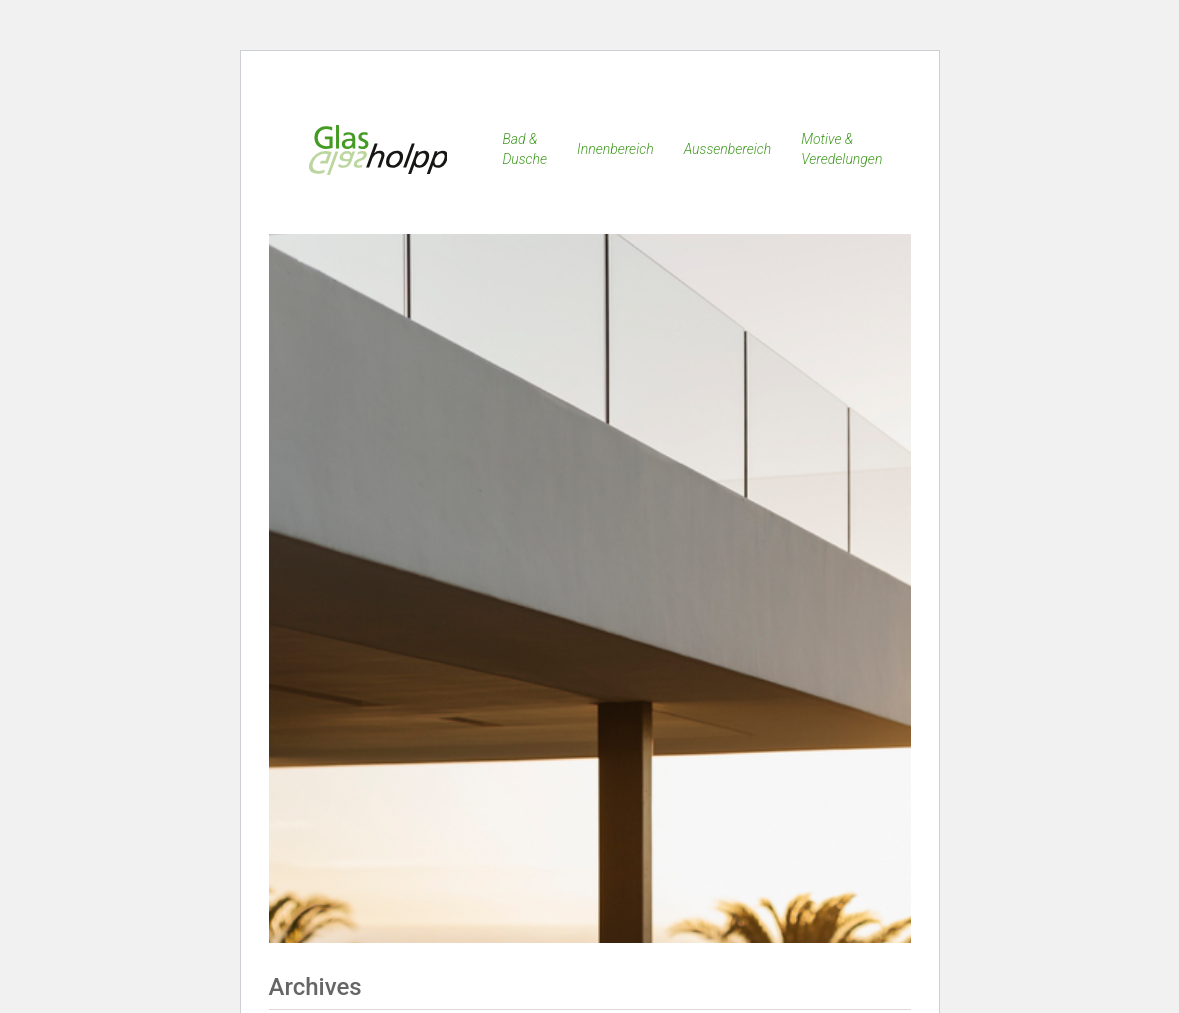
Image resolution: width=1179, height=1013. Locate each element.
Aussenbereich (728, 149)
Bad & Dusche (524, 149)
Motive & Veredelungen (841, 149)
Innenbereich (615, 149)
